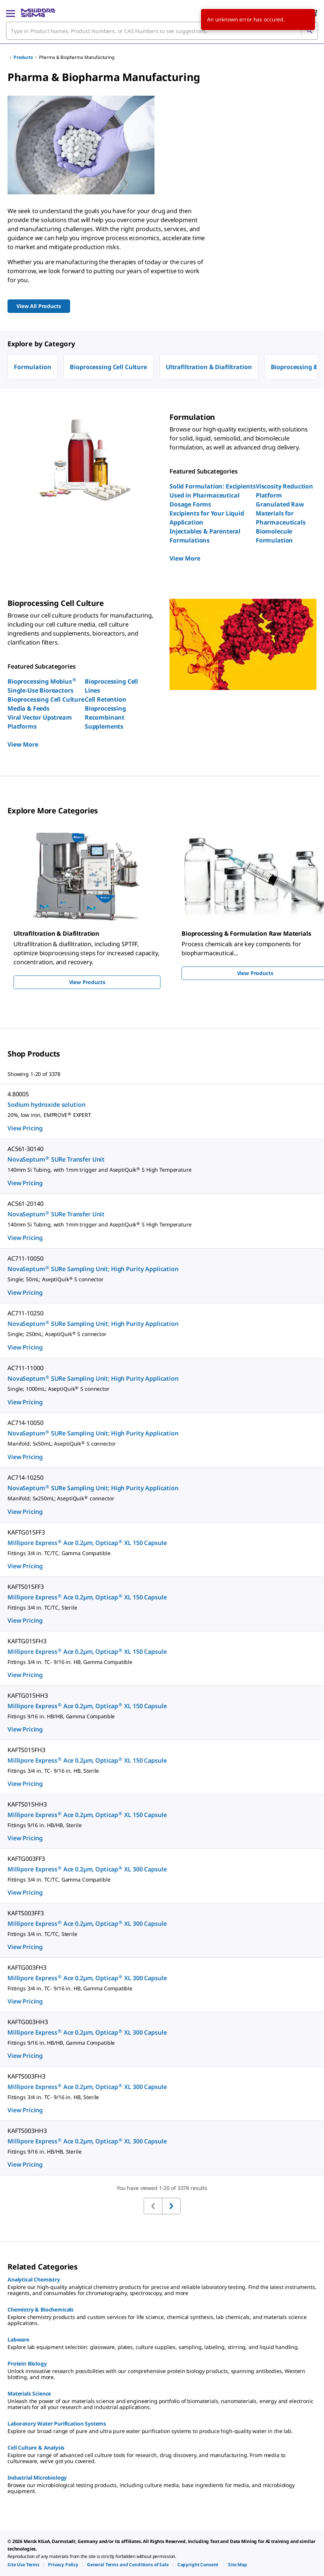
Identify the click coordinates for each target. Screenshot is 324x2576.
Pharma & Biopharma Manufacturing (76, 57)
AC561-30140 (25, 1149)
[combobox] (162, 31)
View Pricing (25, 1128)
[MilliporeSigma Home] (38, 12)
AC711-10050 (25, 1258)
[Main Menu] (10, 13)
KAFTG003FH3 (27, 1967)
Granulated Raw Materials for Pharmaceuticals (281, 513)
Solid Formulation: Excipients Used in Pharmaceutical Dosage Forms (212, 495)
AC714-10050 (25, 1423)
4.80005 (18, 1094)
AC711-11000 (25, 1368)
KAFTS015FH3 (26, 1750)
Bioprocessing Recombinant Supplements (105, 717)
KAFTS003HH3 (27, 2131)
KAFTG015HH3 (28, 1695)
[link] (23, 2564)
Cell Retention (105, 699)
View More (185, 558)
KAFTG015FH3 (27, 1641)
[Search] (309, 31)
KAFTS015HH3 (27, 1804)
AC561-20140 (25, 1203)
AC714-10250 (25, 1477)
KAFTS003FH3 (26, 2076)
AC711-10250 (25, 1313)
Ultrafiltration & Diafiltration (209, 367)
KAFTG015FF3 (26, 1532)
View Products (87, 982)
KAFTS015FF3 (26, 1587)
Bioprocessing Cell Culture (108, 367)
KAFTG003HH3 (28, 2022)
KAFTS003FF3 (26, 1913)
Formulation (32, 367)
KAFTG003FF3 (26, 1859)
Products (23, 57)
